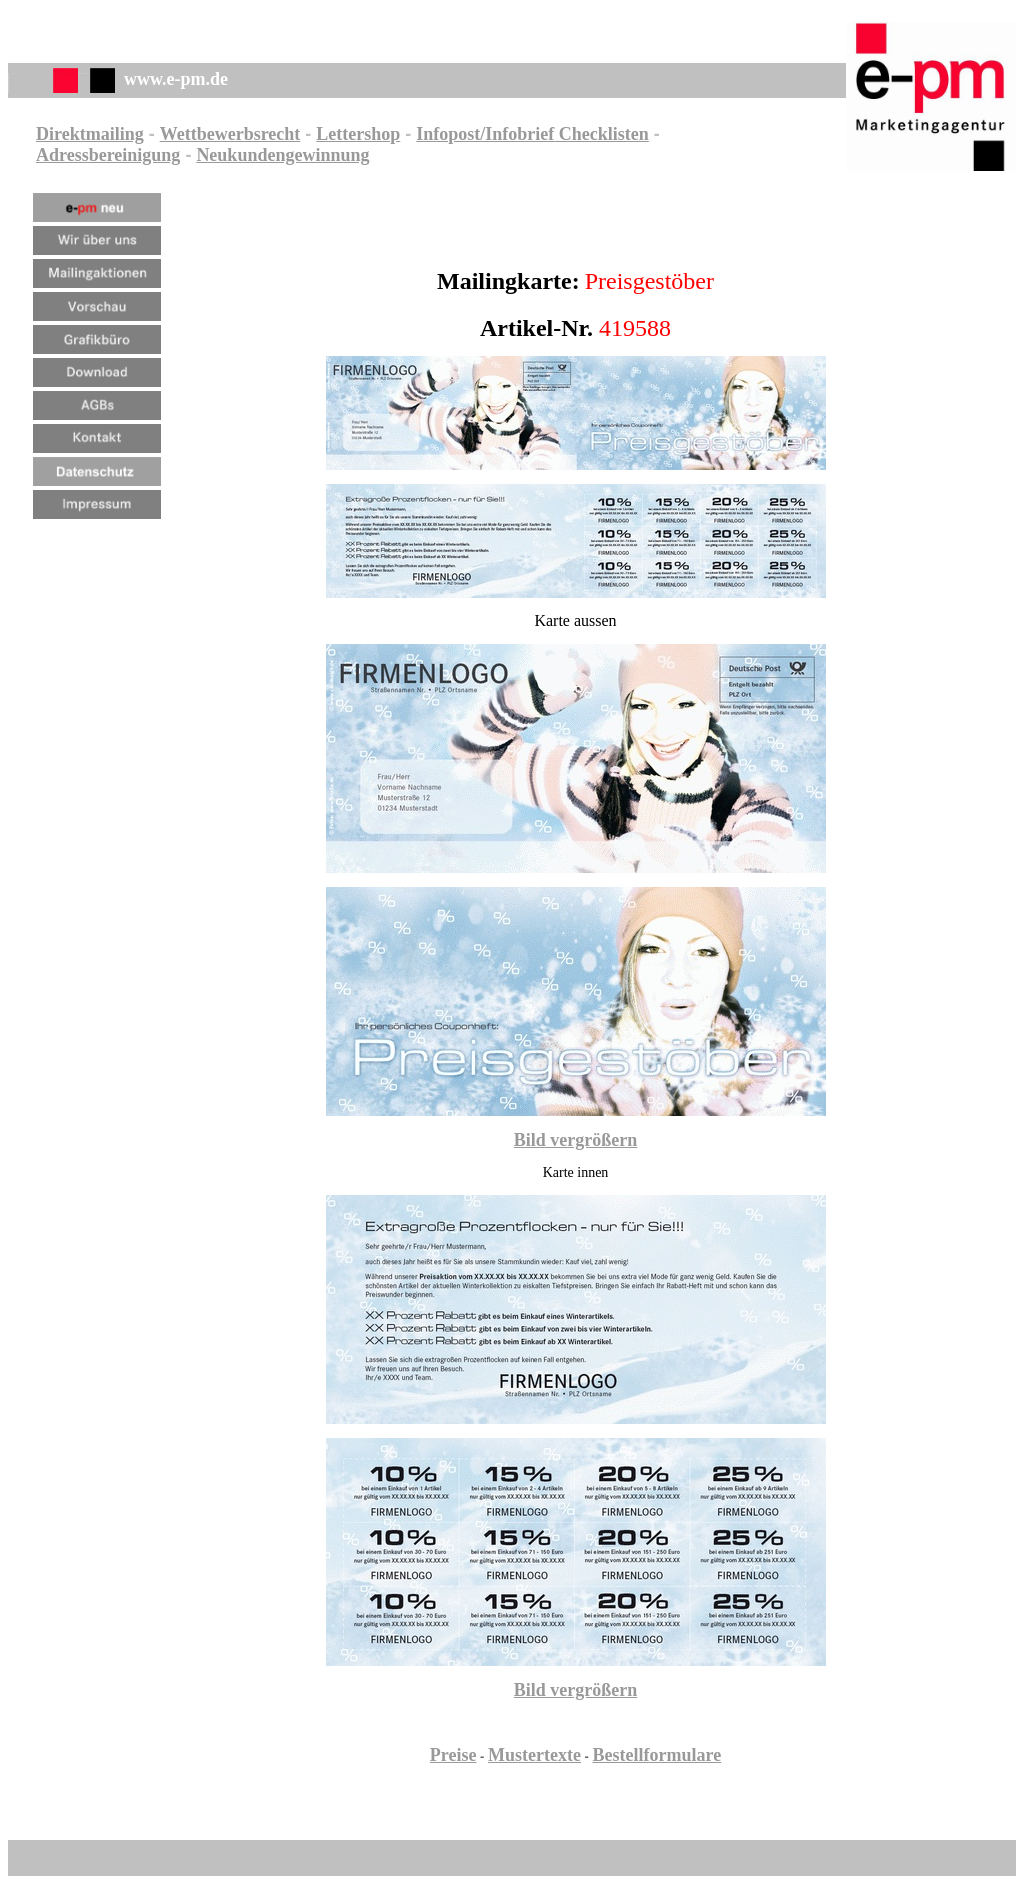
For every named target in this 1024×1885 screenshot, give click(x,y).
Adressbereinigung (108, 155)
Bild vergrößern (576, 1140)
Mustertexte (534, 1755)
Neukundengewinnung (282, 155)
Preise (453, 1755)
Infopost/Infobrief (485, 134)
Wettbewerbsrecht (230, 134)
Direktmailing (90, 134)
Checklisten (601, 134)
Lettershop (358, 134)
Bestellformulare (657, 1755)
